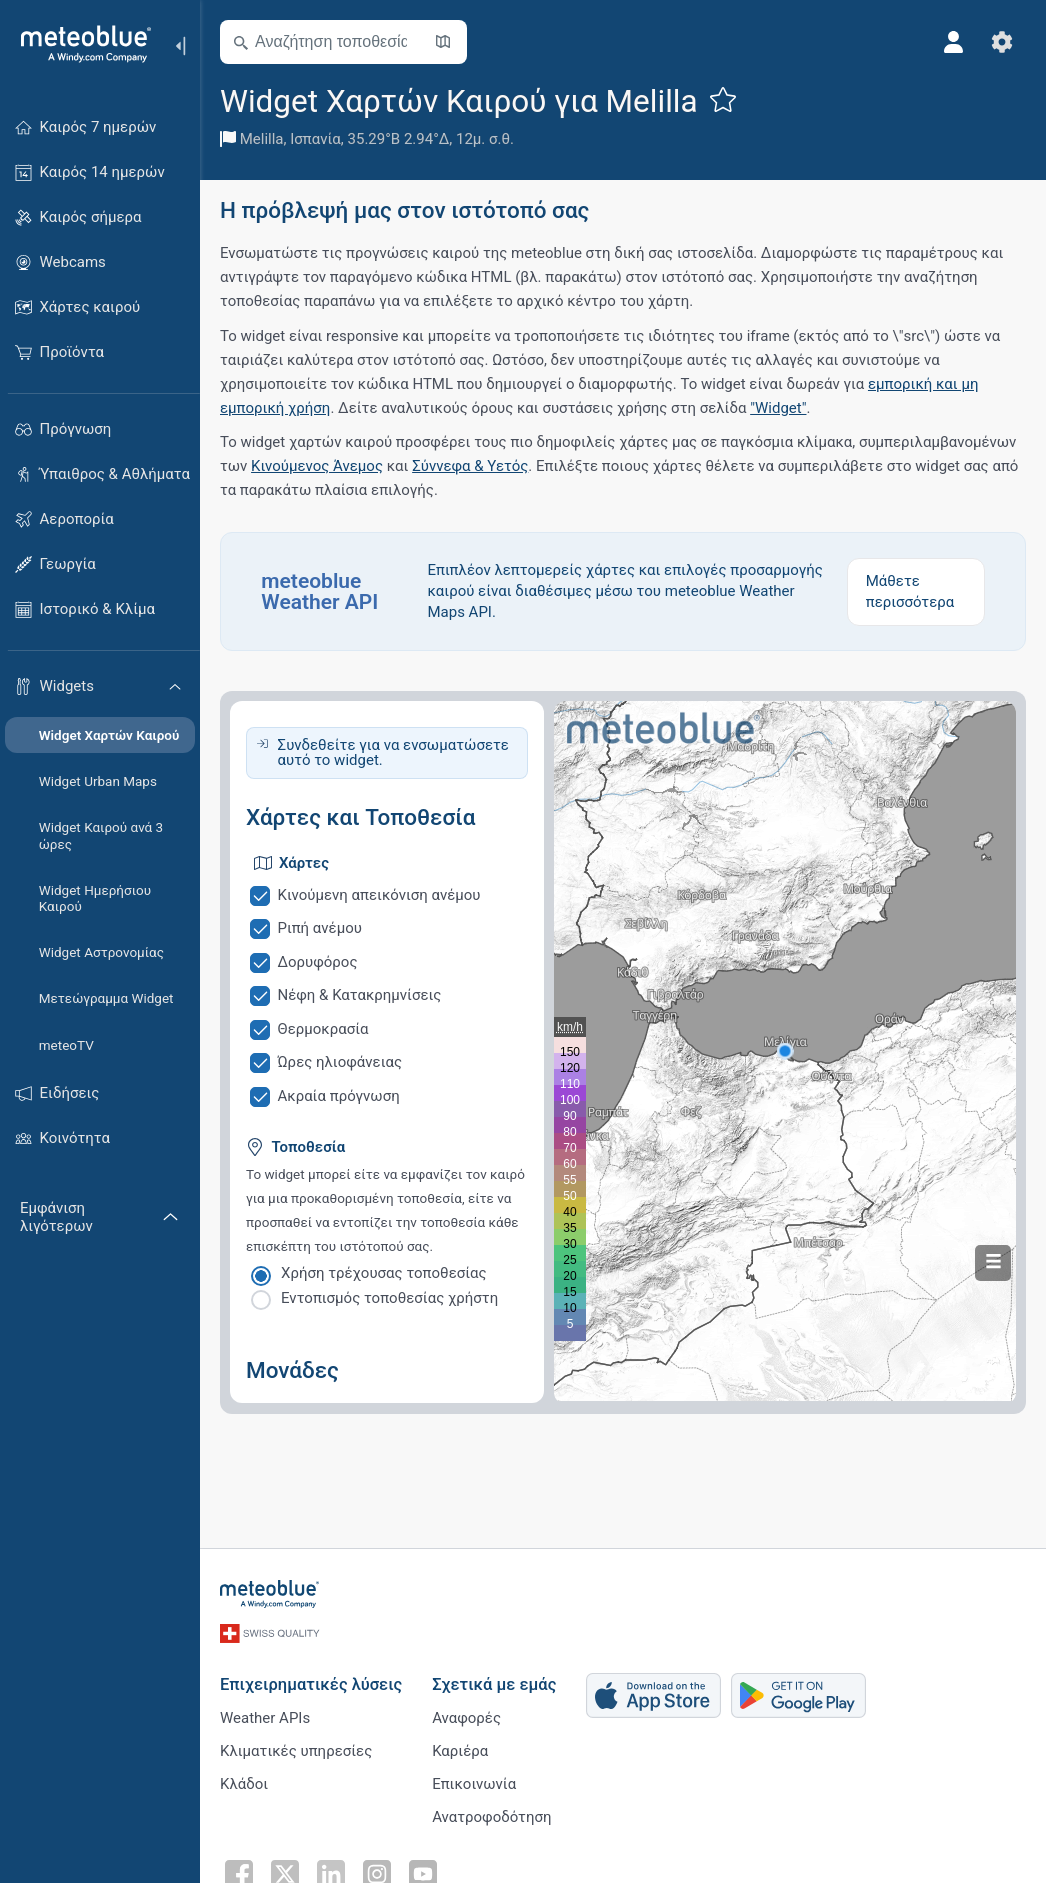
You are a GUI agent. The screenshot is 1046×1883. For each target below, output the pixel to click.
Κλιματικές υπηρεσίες (296, 1751)
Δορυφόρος (318, 962)
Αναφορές (466, 1718)
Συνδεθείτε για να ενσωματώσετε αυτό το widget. (393, 752)
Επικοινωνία (474, 1784)
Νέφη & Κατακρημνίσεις (360, 995)
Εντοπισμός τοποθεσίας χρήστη (389, 1298)
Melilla (262, 139)
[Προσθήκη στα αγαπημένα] (723, 99)
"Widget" (778, 408)
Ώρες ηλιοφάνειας (340, 1062)
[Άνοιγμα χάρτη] (443, 42)
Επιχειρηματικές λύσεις (311, 1684)
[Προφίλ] (954, 42)
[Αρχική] (79, 44)
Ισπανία (315, 139)
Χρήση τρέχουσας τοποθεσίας (384, 1273)
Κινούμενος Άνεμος (317, 466)
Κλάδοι (244, 1784)
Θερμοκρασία (323, 1029)
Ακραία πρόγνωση (339, 1096)
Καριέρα (460, 1751)
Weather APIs (265, 1718)
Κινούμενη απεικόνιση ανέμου (379, 895)
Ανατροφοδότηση (491, 1817)
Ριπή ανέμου (320, 928)
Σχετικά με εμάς (494, 1684)
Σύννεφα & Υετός (470, 466)
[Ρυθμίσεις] (1002, 42)
